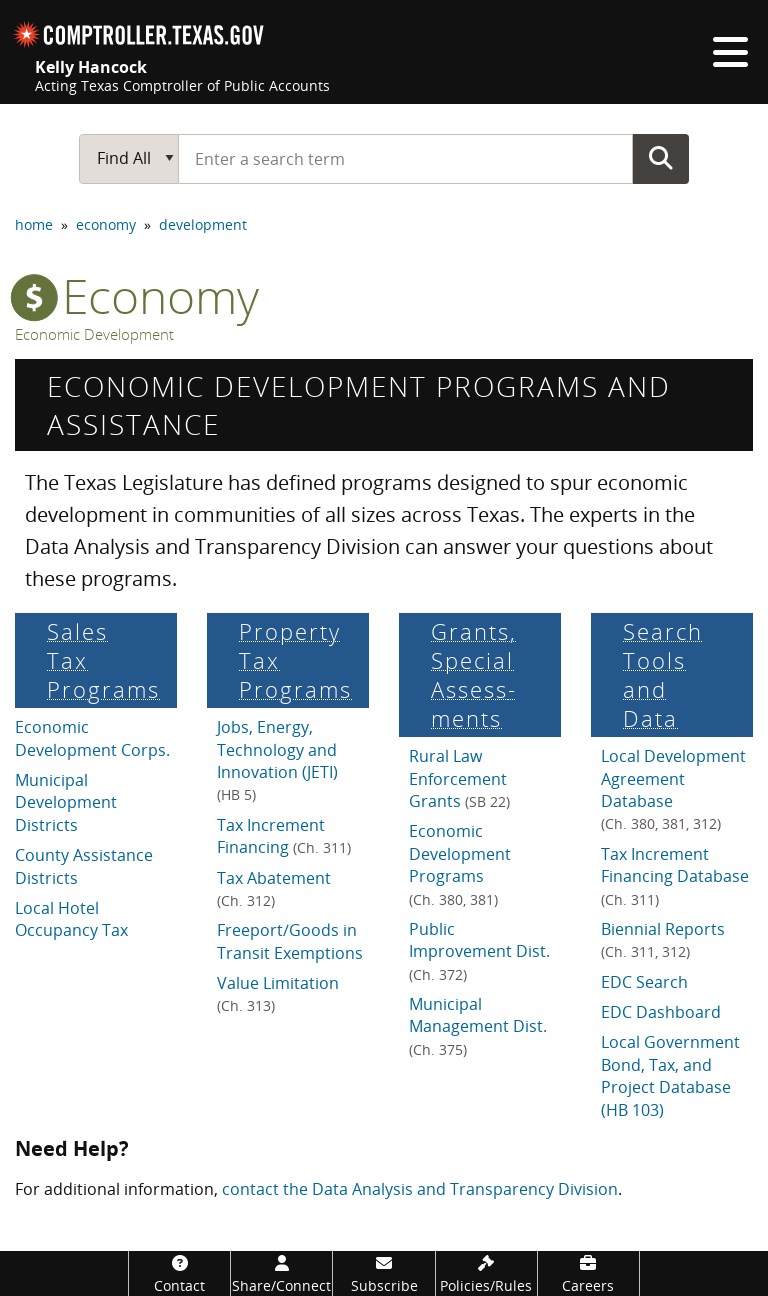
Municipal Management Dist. (478, 1026)
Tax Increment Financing (284, 836)
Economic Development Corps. (92, 738)
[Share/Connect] (281, 1273)
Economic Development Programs (460, 864)
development (203, 224)
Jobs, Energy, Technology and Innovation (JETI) (277, 760)
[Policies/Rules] (486, 1273)
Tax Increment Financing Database (675, 876)
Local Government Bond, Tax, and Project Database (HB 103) (670, 1075)
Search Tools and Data (663, 675)
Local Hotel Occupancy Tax (71, 919)
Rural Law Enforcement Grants (459, 778)
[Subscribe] (383, 1273)
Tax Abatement (274, 888)
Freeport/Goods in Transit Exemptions (290, 941)
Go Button (661, 158)
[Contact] (179, 1273)
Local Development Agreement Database (673, 789)
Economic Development (94, 334)
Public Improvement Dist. (479, 951)
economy (106, 224)
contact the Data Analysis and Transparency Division (420, 1189)
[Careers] (588, 1273)
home (34, 224)
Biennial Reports (663, 939)
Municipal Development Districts (66, 802)
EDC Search (644, 982)
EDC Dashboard (661, 1012)
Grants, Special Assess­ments (474, 675)
